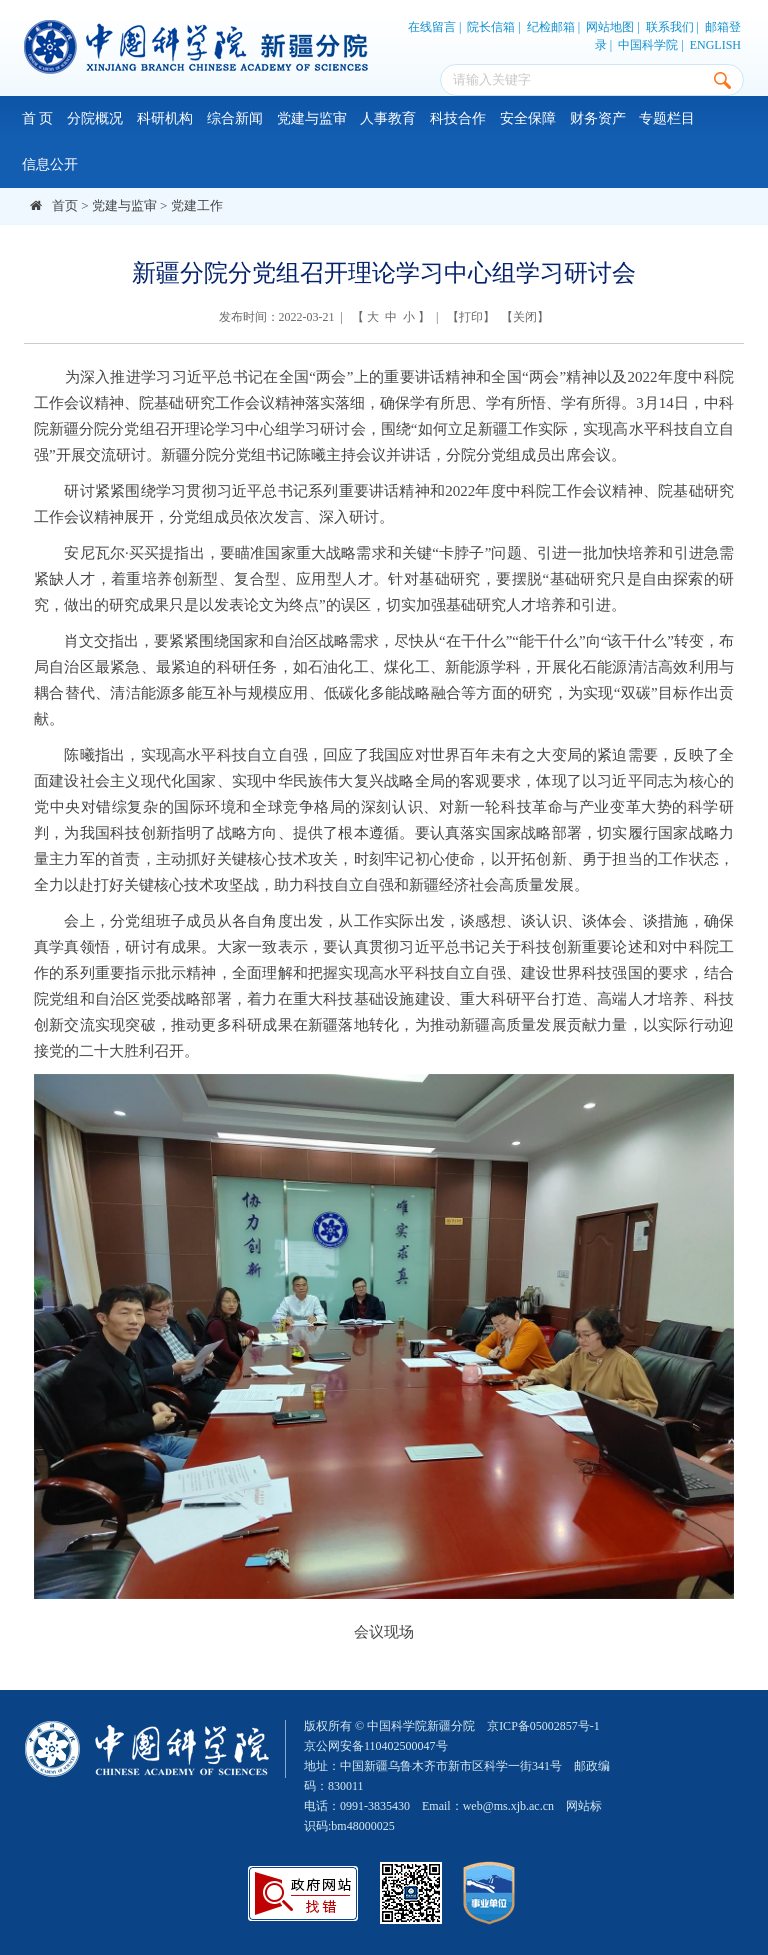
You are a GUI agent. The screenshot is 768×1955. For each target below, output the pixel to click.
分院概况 (95, 118)
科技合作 (458, 118)
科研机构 (165, 118)
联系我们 (670, 27)
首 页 (38, 118)
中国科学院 (648, 45)
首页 (65, 205)
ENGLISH (715, 45)
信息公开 (50, 164)
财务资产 (598, 118)
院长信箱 (491, 27)
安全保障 (528, 118)
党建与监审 (312, 118)
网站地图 (610, 27)
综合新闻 (235, 118)
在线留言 (432, 27)
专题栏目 (667, 118)
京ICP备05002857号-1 (543, 1726)
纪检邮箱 (551, 27)
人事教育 (388, 118)
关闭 (525, 317)
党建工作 (197, 205)
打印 (471, 317)
